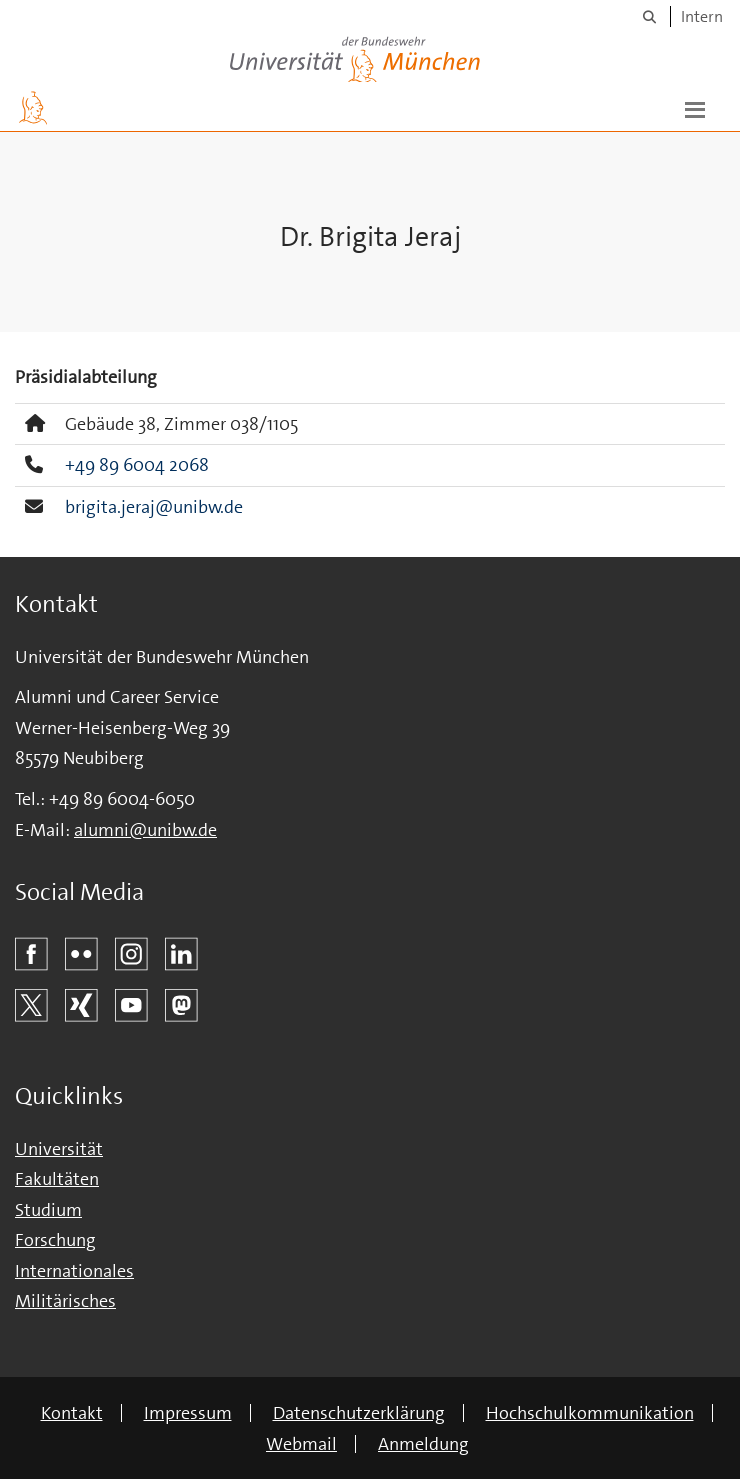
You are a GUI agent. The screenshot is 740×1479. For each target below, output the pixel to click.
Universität (59, 1149)
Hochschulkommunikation (590, 1413)
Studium (48, 1210)
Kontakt (72, 1413)
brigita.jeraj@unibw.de (154, 507)
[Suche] (649, 16)
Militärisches (65, 1301)
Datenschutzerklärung (359, 1413)
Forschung (55, 1240)
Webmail (301, 1444)
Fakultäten (57, 1179)
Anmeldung (423, 1444)
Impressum (188, 1413)
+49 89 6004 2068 (137, 465)
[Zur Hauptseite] (33, 108)
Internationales (74, 1271)
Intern (702, 16)
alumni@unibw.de (145, 830)
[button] (695, 108)
